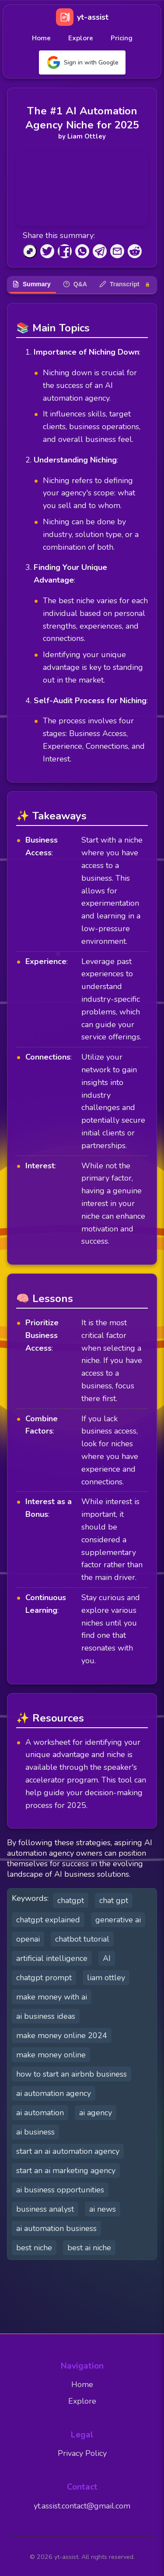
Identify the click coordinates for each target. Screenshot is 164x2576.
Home (41, 38)
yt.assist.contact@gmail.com (82, 2506)
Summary (31, 284)
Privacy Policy (82, 2453)
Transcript (124, 284)
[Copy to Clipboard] (30, 251)
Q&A (75, 284)
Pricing (122, 38)
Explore (80, 38)
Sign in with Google (82, 62)
